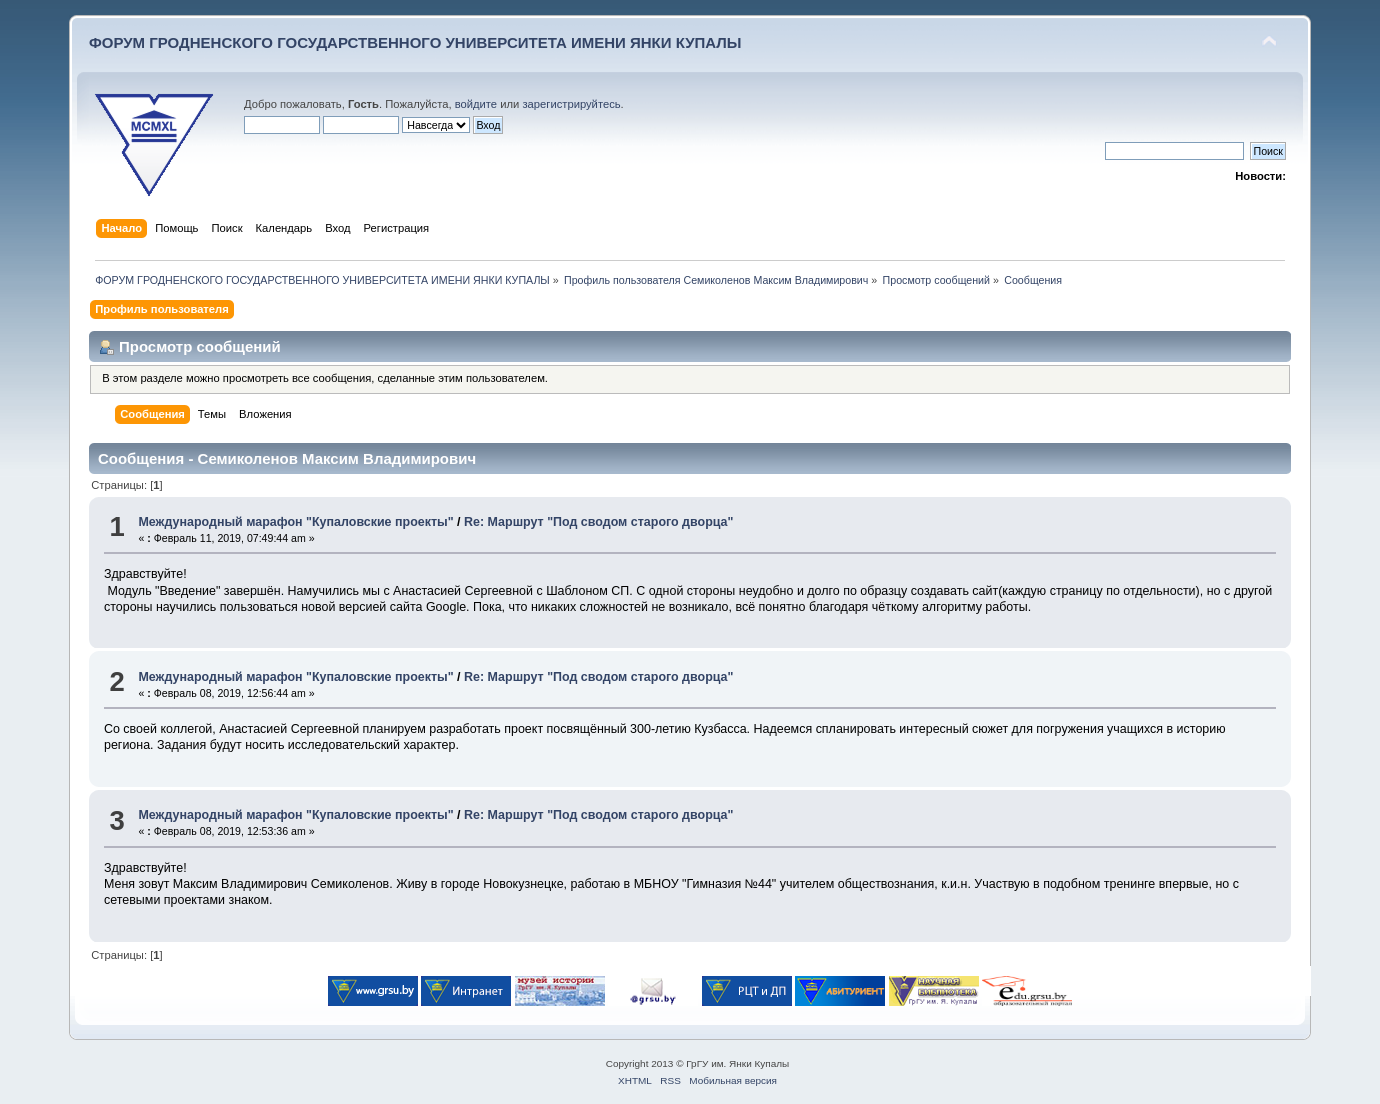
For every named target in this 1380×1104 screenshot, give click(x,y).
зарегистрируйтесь (571, 104)
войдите (476, 104)
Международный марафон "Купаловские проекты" (295, 522)
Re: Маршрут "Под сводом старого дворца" (598, 522)
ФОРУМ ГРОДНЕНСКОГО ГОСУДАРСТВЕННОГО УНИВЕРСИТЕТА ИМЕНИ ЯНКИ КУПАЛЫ (415, 42)
